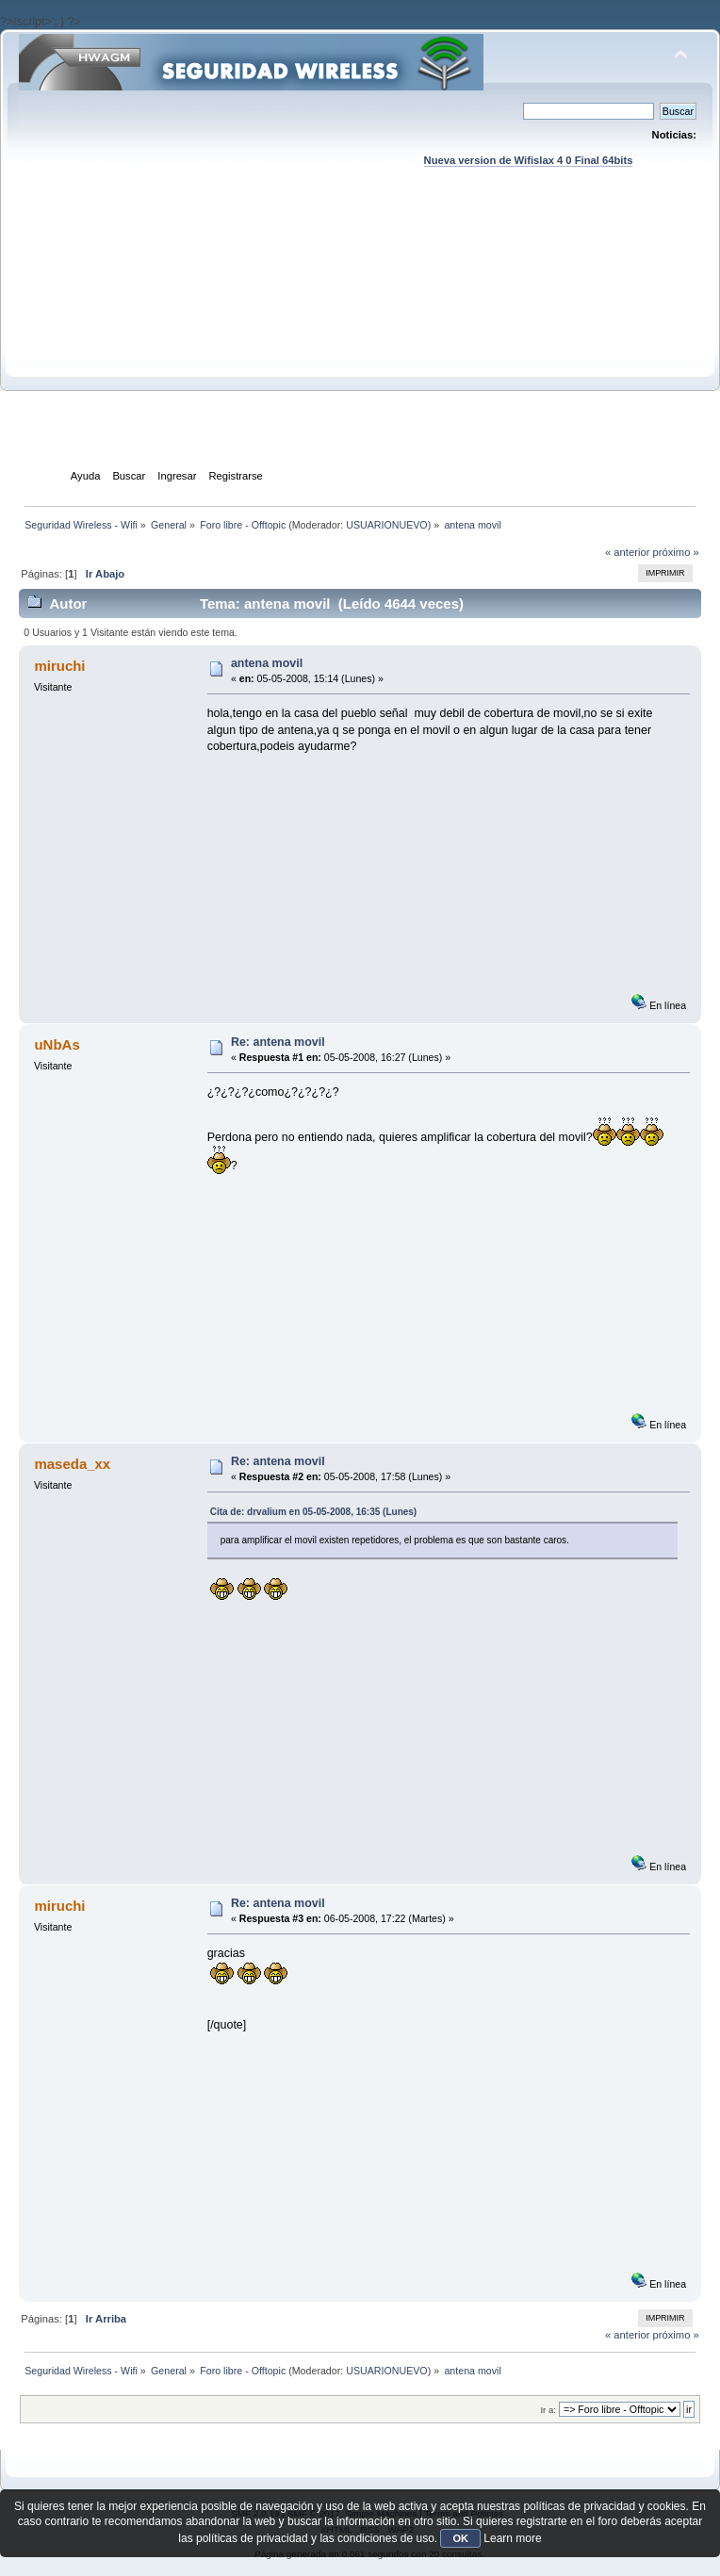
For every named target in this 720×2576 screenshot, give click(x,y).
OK (460, 2538)
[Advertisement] (360, 335)
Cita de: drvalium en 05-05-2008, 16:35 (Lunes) (313, 1512)
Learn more (512, 2538)
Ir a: (547, 2410)
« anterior (627, 552)
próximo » (676, 552)
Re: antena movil (278, 1042)
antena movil (267, 663)
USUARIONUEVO (386, 524)
